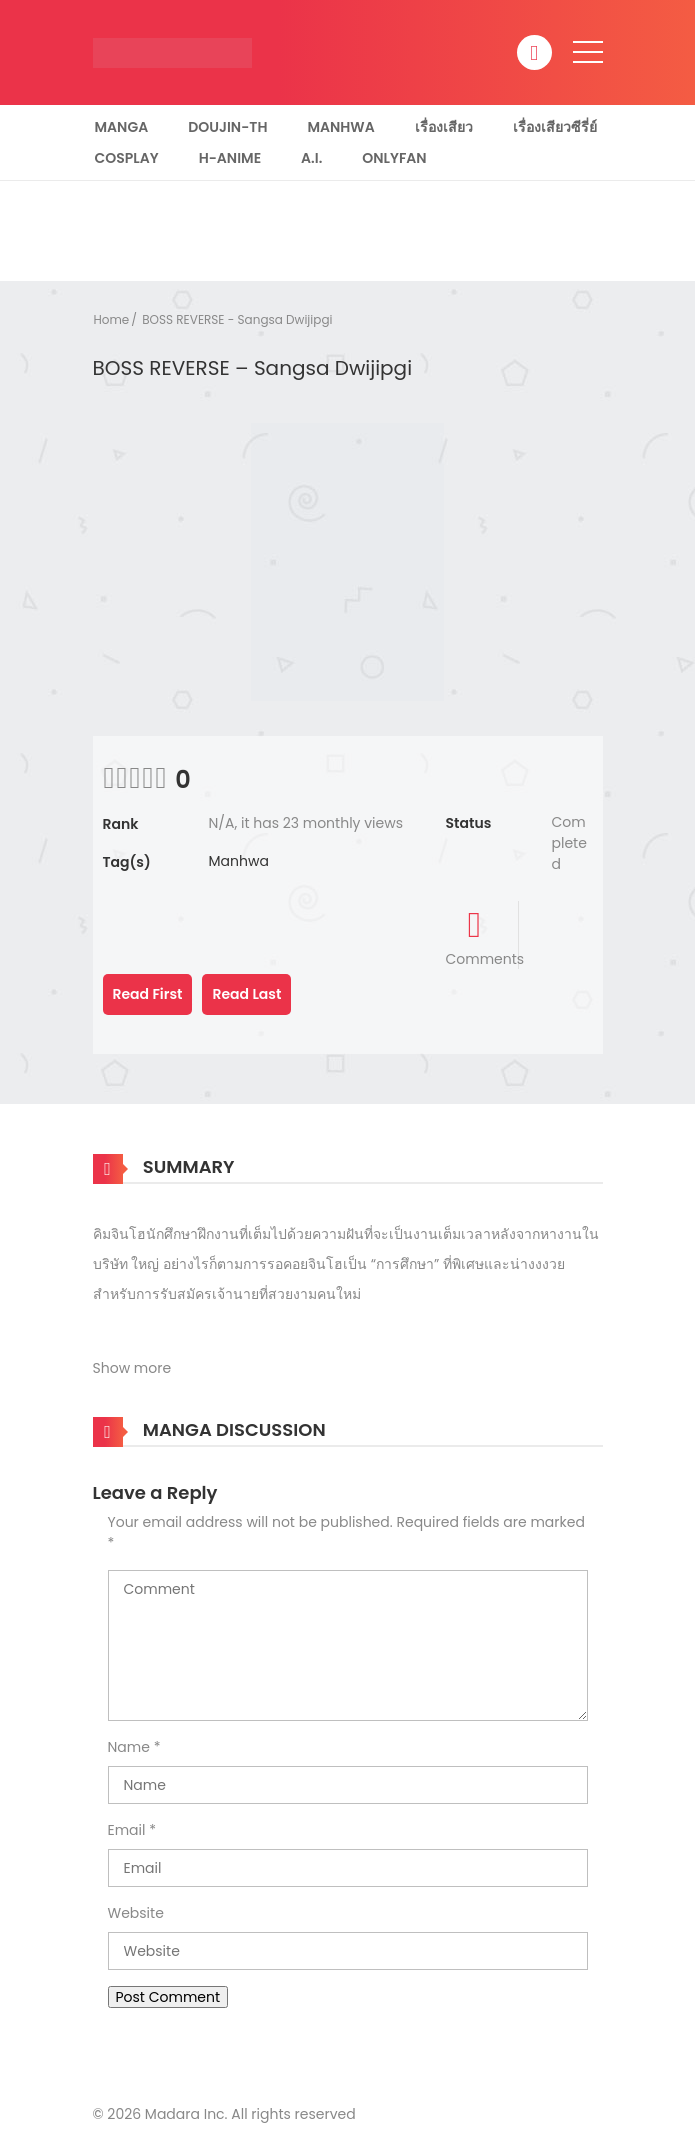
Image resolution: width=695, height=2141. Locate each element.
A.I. (311, 158)
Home (112, 319)
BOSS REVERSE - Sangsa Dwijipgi (237, 319)
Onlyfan (394, 158)
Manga (122, 127)
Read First (148, 994)
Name (129, 1747)
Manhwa (340, 127)
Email (127, 1830)
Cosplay (127, 158)
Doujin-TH (227, 127)
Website (136, 1913)
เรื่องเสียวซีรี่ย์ (555, 127)
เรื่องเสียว (444, 127)
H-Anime (230, 158)
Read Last (246, 994)
